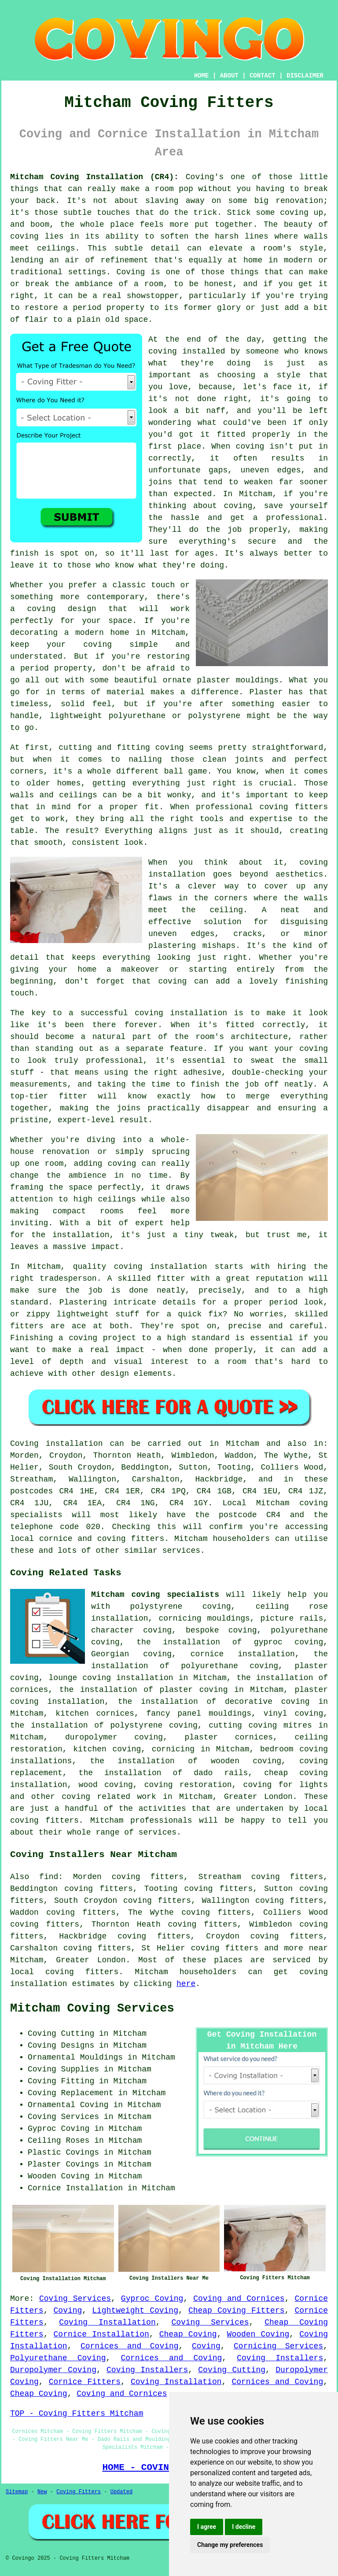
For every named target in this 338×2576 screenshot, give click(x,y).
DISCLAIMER (305, 75)
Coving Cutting (231, 2370)
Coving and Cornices (239, 2298)
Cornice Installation (101, 2334)
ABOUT (229, 75)
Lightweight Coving (135, 2310)
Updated (121, 2492)
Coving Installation (107, 2322)
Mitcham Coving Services (92, 2008)
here (185, 1983)
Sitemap (17, 2492)
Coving (68, 2310)
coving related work (109, 1796)
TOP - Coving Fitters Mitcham (76, 2413)
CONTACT (263, 75)
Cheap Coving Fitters (236, 2310)
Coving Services (75, 2298)
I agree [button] (206, 2526)
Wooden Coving (258, 2334)
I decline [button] (243, 2526)
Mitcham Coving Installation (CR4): (94, 177)
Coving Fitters (78, 2492)
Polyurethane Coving (58, 2358)
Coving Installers (280, 2358)
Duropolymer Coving (53, 2370)
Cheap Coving (188, 2334)
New (42, 2492)
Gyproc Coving (152, 2298)
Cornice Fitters (85, 2381)
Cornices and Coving (130, 2346)
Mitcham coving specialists (155, 1594)
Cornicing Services (278, 2346)
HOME (201, 75)
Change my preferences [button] (230, 2544)
